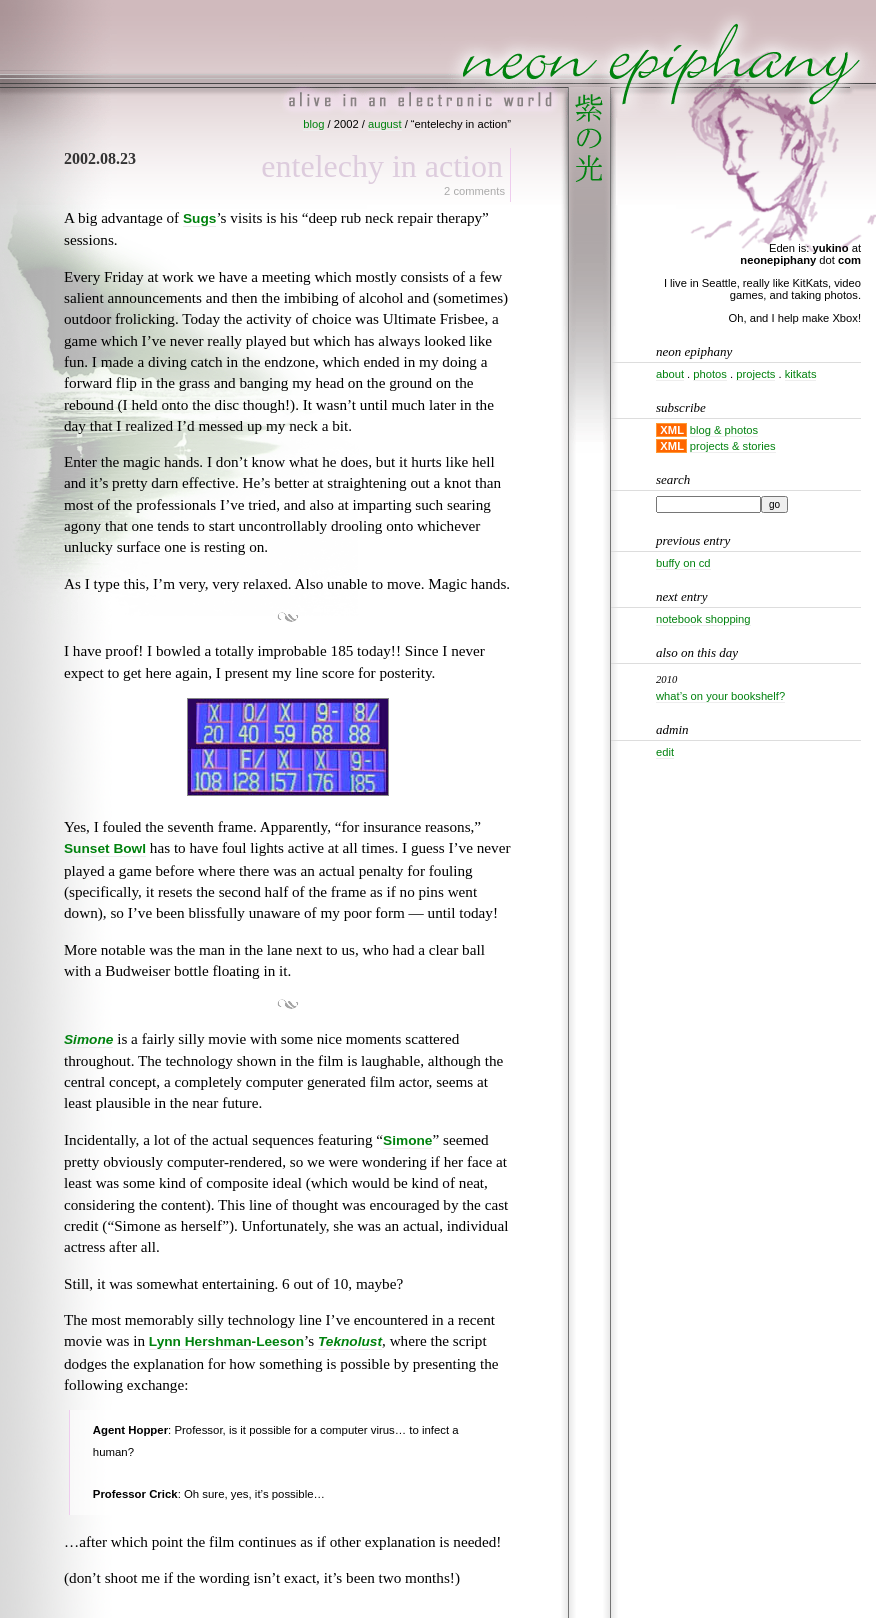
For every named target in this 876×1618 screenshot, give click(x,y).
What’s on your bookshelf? (720, 696)
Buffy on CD (683, 563)
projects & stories (733, 446)
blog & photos (724, 430)
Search (673, 479)
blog (313, 124)
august (385, 124)
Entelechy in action (382, 166)
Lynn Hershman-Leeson (226, 1341)
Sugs (199, 218)
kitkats (801, 374)
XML (672, 430)
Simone (88, 1039)
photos (710, 374)
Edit (665, 752)
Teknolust (350, 1341)
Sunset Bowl (105, 848)
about (670, 374)
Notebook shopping (703, 619)
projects (755, 374)
